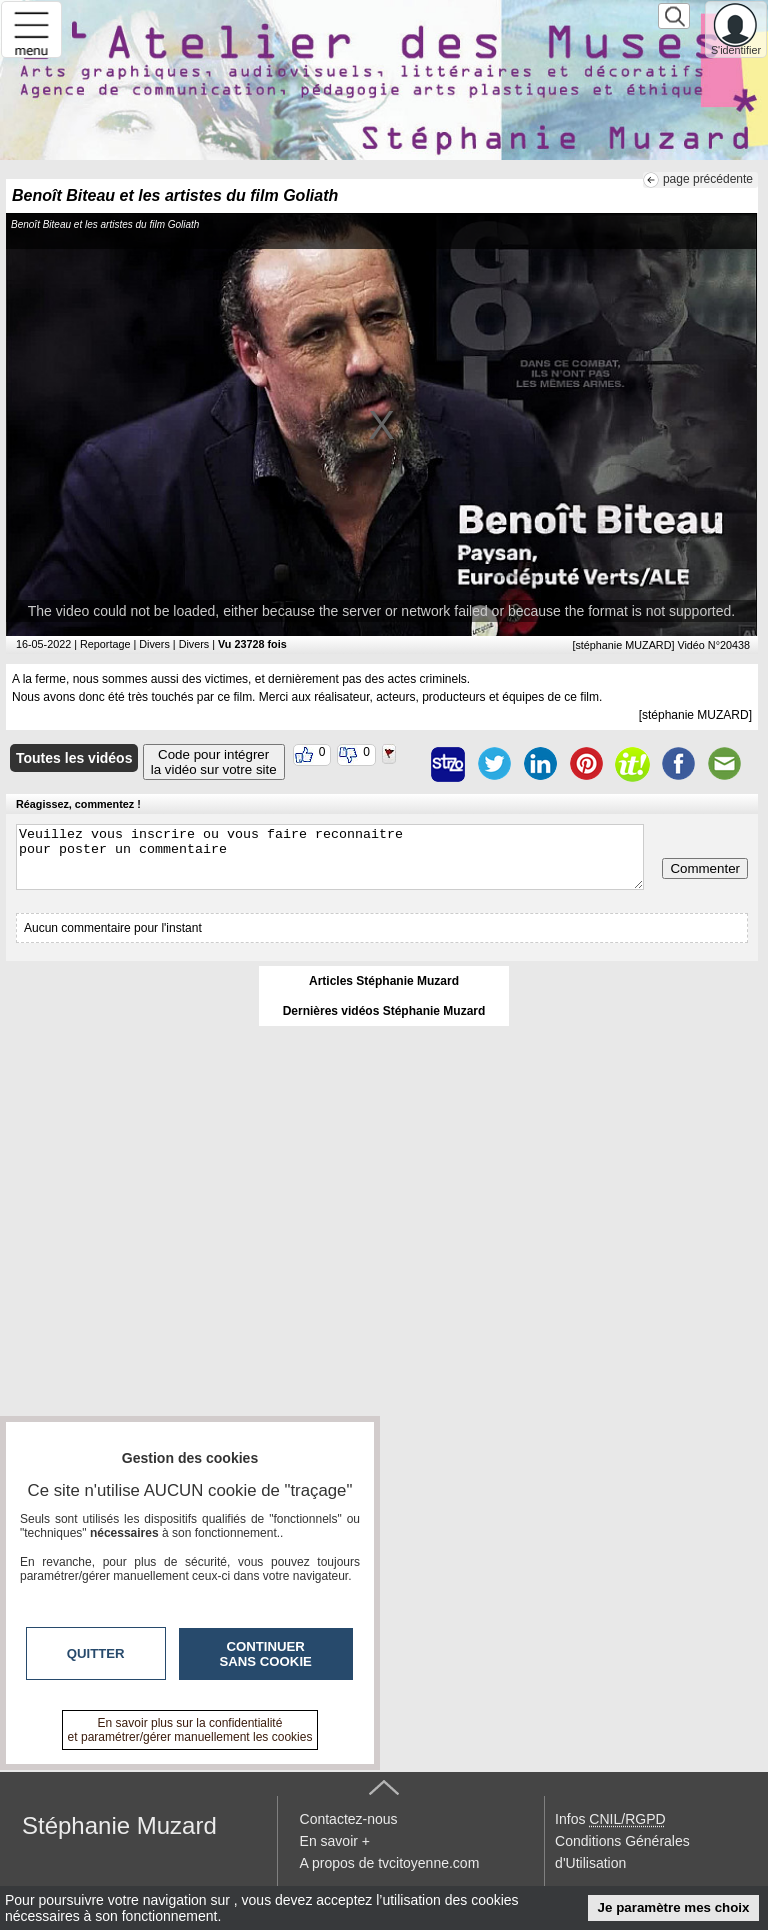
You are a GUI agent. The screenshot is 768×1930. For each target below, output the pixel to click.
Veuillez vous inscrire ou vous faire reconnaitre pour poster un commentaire (330, 857)
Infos (610, 1819)
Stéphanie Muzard (119, 1825)
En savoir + (335, 1841)
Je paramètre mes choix (674, 1907)
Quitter (96, 1653)
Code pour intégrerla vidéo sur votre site (214, 762)
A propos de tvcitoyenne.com (390, 1863)
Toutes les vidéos (74, 758)
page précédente (708, 179)
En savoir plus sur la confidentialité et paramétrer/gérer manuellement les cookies (190, 1730)
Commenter (705, 868)
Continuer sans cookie (266, 1654)
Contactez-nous (349, 1819)
